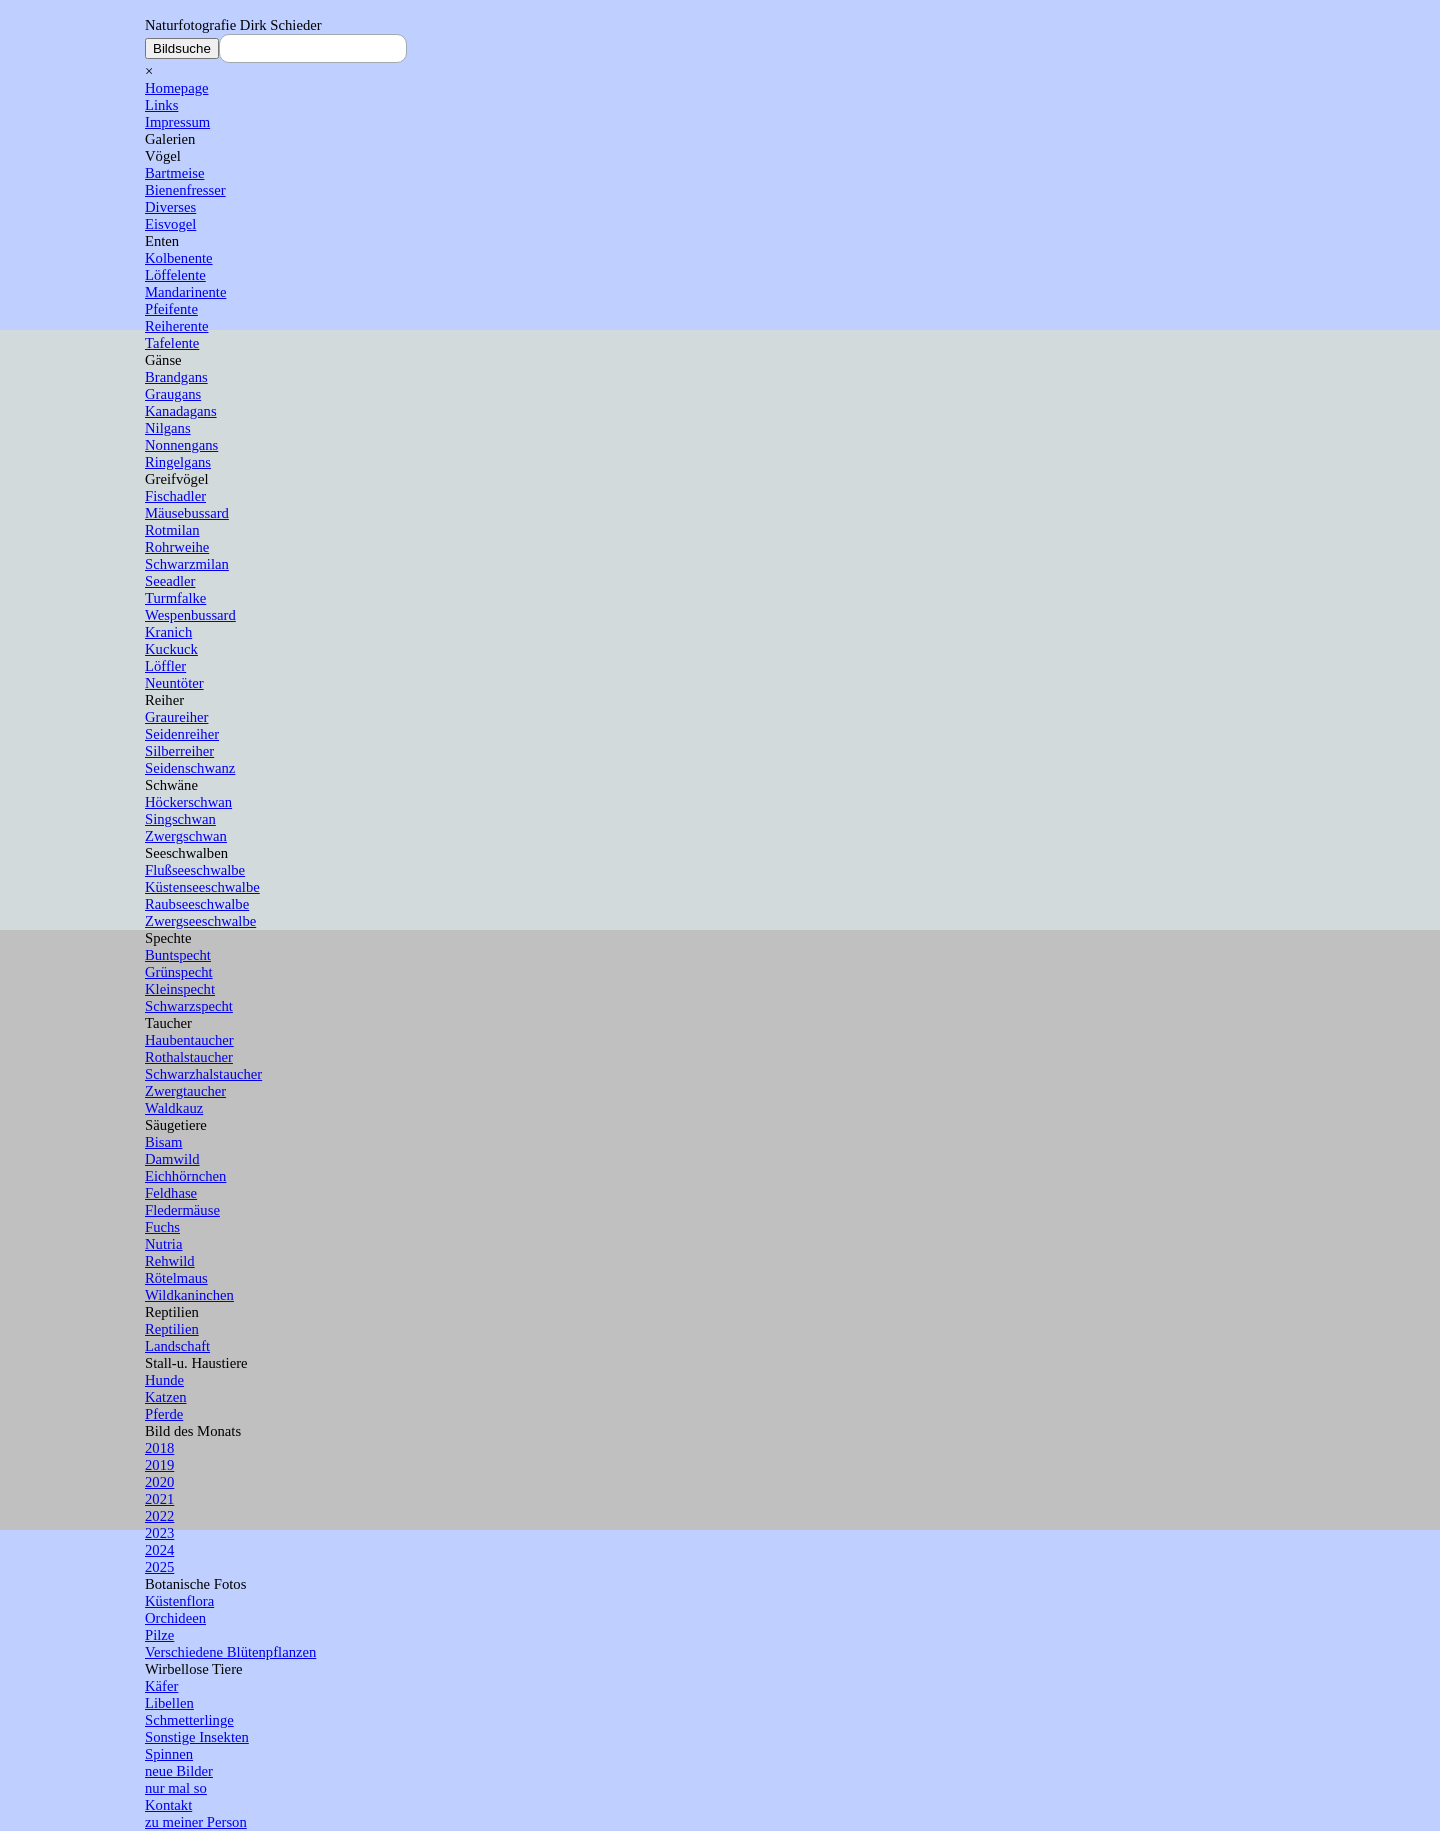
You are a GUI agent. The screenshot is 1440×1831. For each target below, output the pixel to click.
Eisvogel (170, 224)
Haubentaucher (189, 1040)
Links (161, 105)
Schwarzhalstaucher (203, 1074)
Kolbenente (179, 258)
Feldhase (171, 1193)
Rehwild (170, 1261)
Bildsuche (182, 48)
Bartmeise (174, 173)
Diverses (170, 207)
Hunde (164, 1380)
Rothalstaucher (189, 1057)
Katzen (166, 1397)
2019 (159, 1465)
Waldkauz (174, 1108)
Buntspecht (178, 955)
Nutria (163, 1244)
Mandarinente (185, 292)
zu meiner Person (196, 1822)
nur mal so (176, 1788)
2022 (159, 1516)
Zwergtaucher (185, 1091)
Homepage (176, 88)
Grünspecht (179, 972)
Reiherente (176, 326)
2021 (159, 1499)
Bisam (163, 1142)
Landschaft (177, 1346)
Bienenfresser (185, 190)
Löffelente (175, 275)
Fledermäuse (182, 1210)
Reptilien (172, 1329)
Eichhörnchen (185, 1176)
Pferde (164, 1414)
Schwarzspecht (189, 1006)
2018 (159, 1448)
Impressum (177, 122)
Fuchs (162, 1227)
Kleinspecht (180, 989)
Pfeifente (171, 309)
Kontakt (168, 1805)
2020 (159, 1482)
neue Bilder (179, 1771)
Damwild (172, 1159)
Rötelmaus (176, 1278)
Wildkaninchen (189, 1295)
